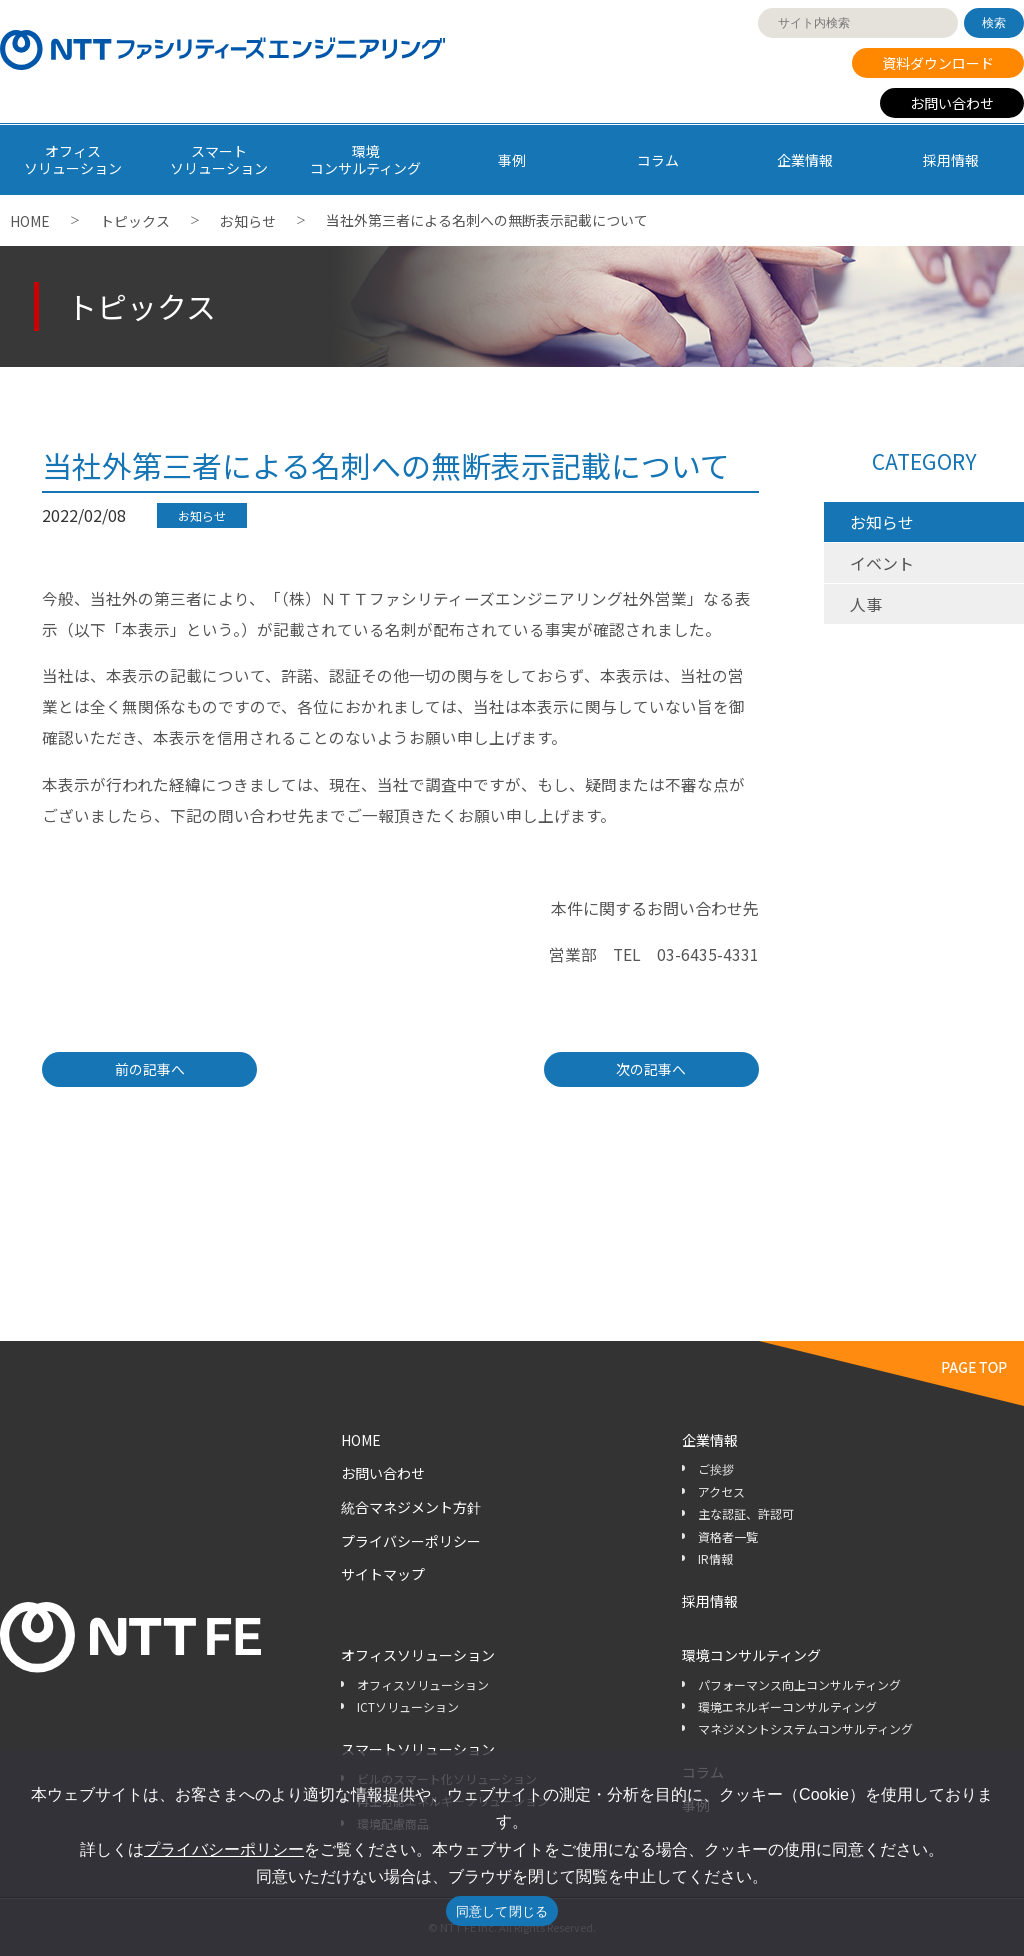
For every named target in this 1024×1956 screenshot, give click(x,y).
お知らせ (248, 221)
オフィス (73, 159)
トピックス (135, 221)
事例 (512, 160)
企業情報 (805, 160)
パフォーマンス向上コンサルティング (799, 1684)
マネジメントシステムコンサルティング (805, 1728)
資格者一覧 (728, 1536)
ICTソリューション (408, 1706)
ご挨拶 (716, 1468)
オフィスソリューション (418, 1655)
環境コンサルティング (751, 1655)
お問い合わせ (952, 103)
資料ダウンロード (938, 63)
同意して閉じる (502, 1911)
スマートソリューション (418, 1749)
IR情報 (715, 1558)
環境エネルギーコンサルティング (787, 1706)
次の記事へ (651, 1069)
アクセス (721, 1491)
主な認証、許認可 (746, 1513)
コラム (658, 160)
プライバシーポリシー (411, 1541)
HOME (30, 221)
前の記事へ (150, 1069)
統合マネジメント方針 (411, 1507)
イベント (882, 563)
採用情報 (951, 160)
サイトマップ (383, 1574)
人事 (866, 604)
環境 (366, 159)
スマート (219, 159)
